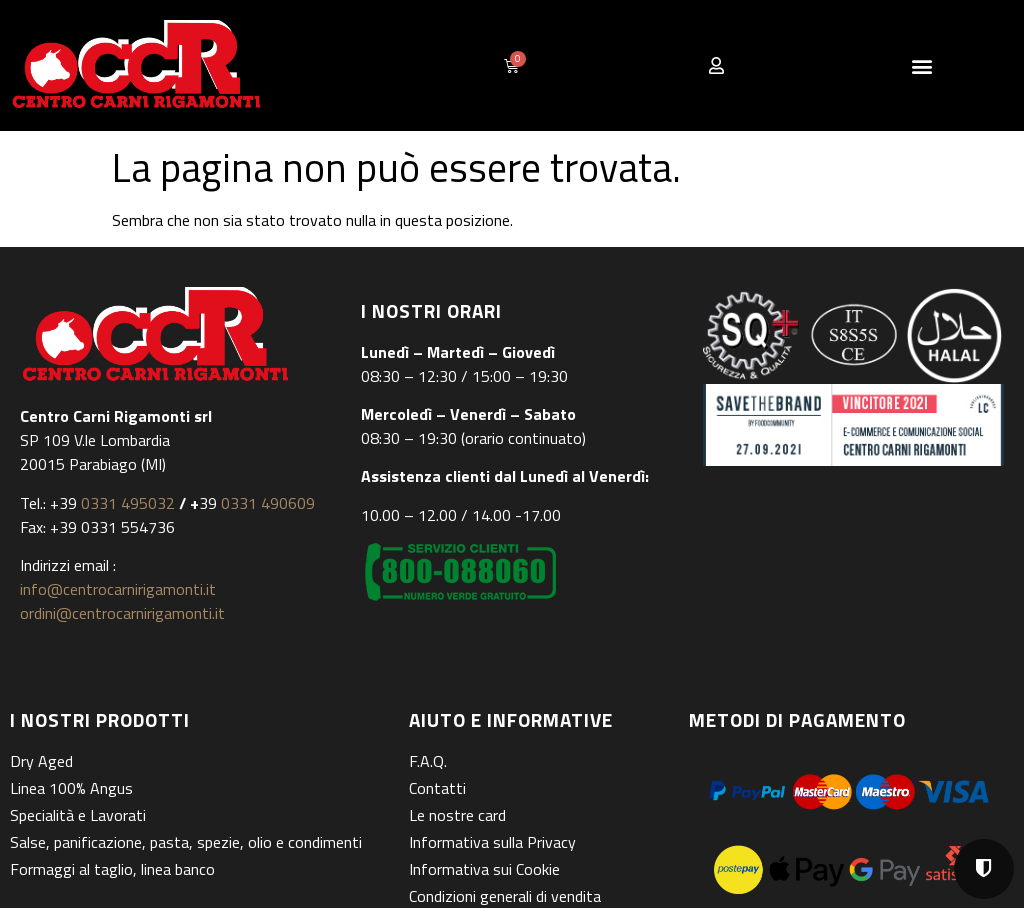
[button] (921, 65)
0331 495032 (128, 503)
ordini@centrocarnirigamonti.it (122, 613)
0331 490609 (266, 503)
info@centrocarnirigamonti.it (118, 589)
